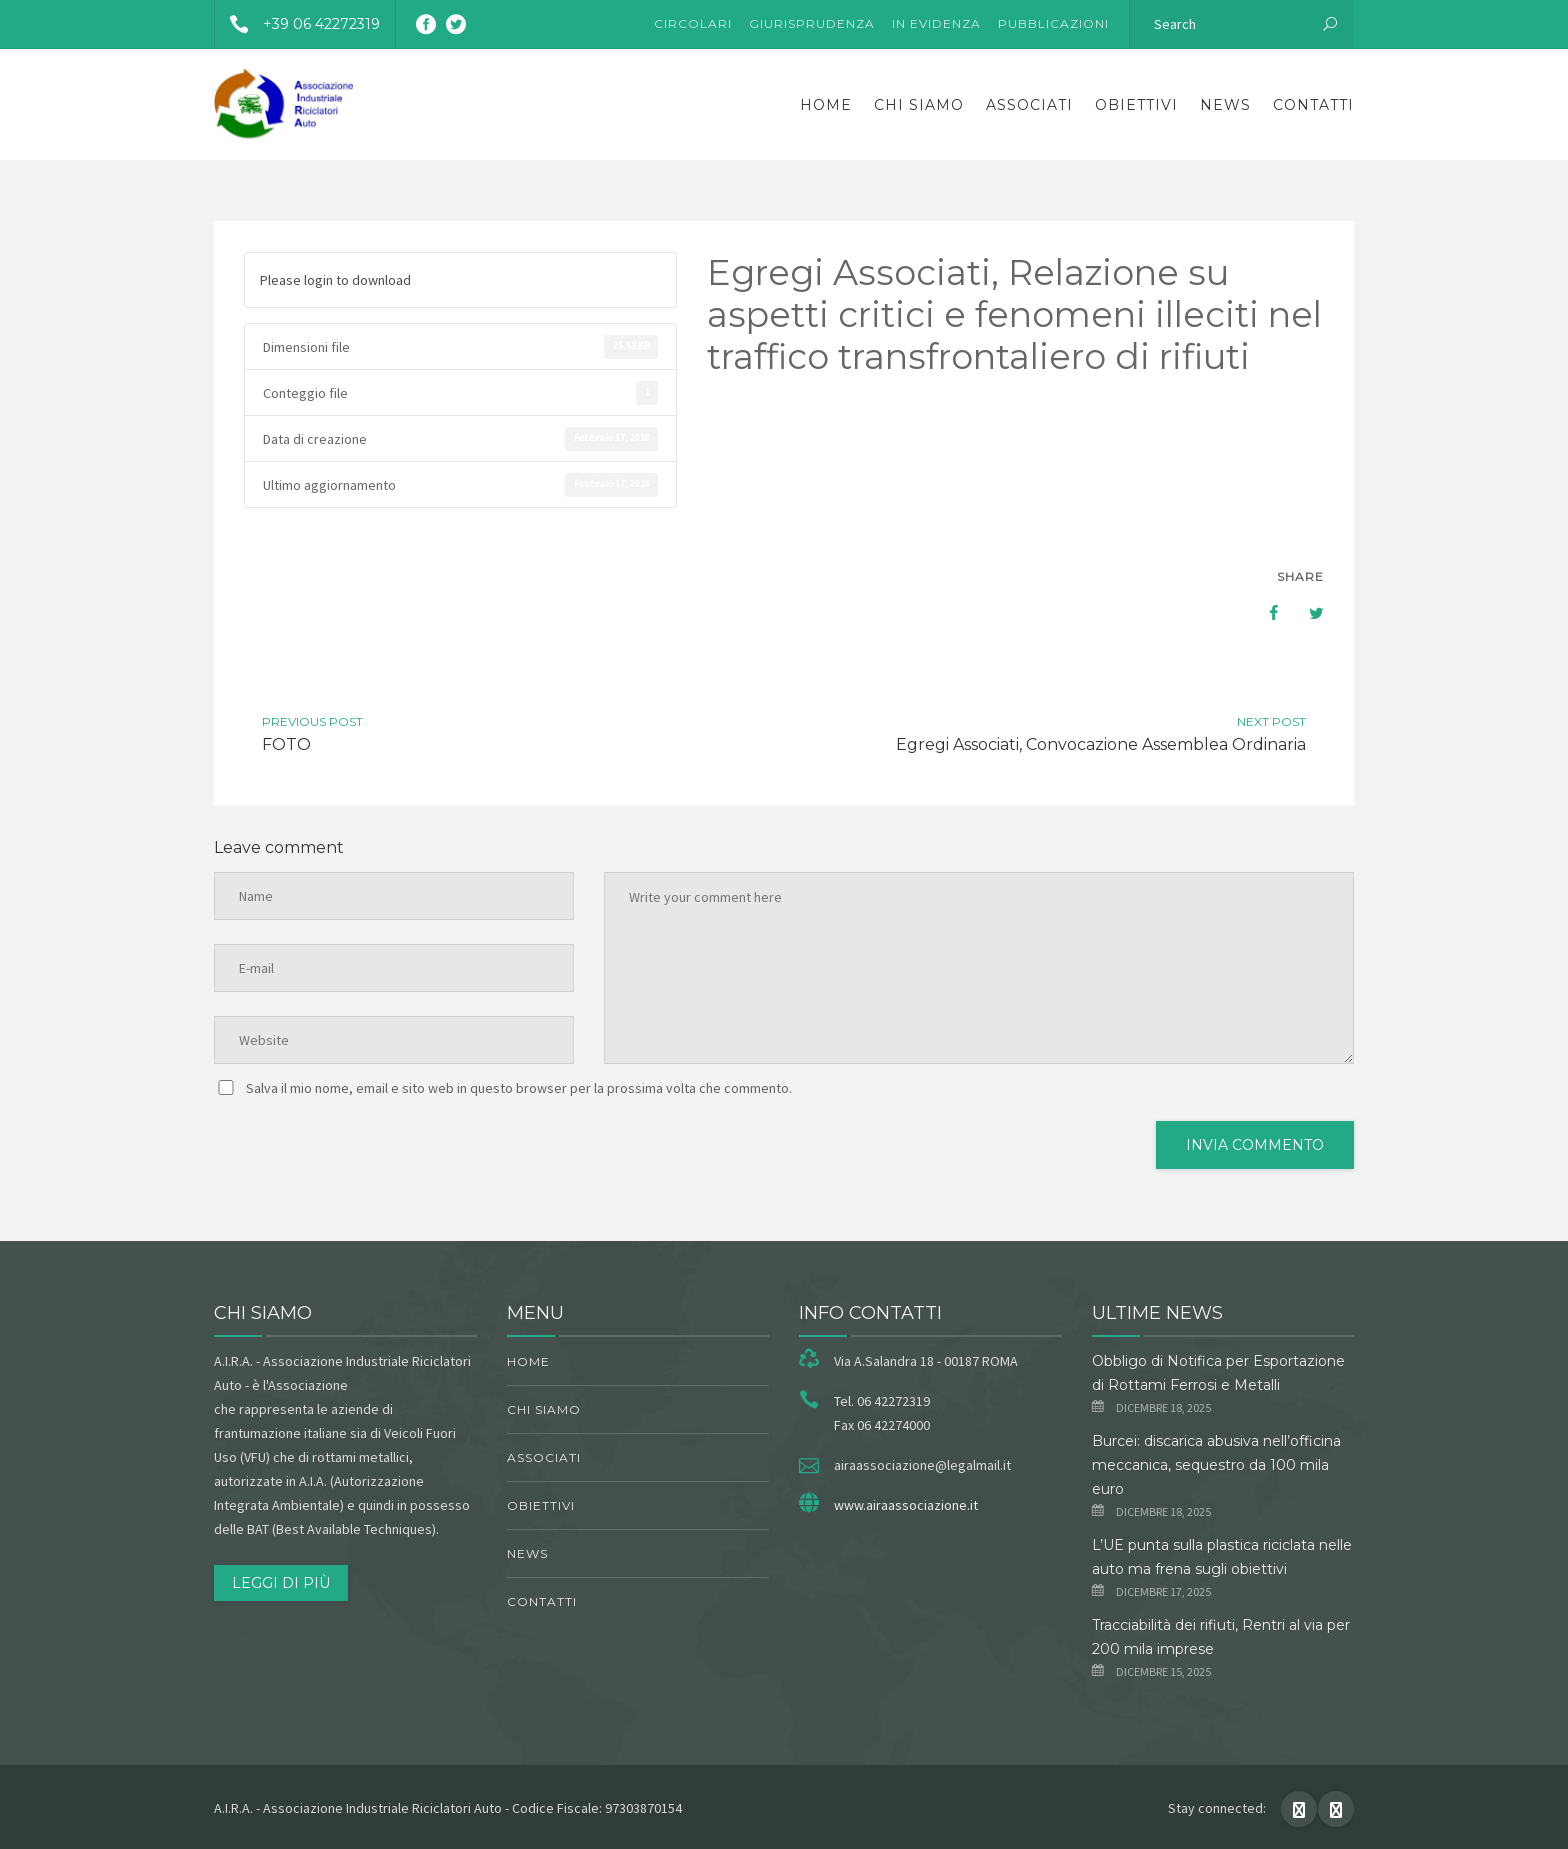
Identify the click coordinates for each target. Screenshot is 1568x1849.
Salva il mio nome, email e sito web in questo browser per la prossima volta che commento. (519, 1088)
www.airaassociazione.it (906, 1505)
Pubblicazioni (1053, 23)
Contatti (1313, 105)
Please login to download (335, 280)
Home (826, 105)
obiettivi (1136, 105)
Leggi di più (281, 1583)
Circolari (693, 23)
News (1225, 105)
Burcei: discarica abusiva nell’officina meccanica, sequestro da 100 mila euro (1216, 1465)
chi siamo (919, 105)
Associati (1029, 105)
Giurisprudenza (812, 23)
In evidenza (936, 23)
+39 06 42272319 (297, 24)
